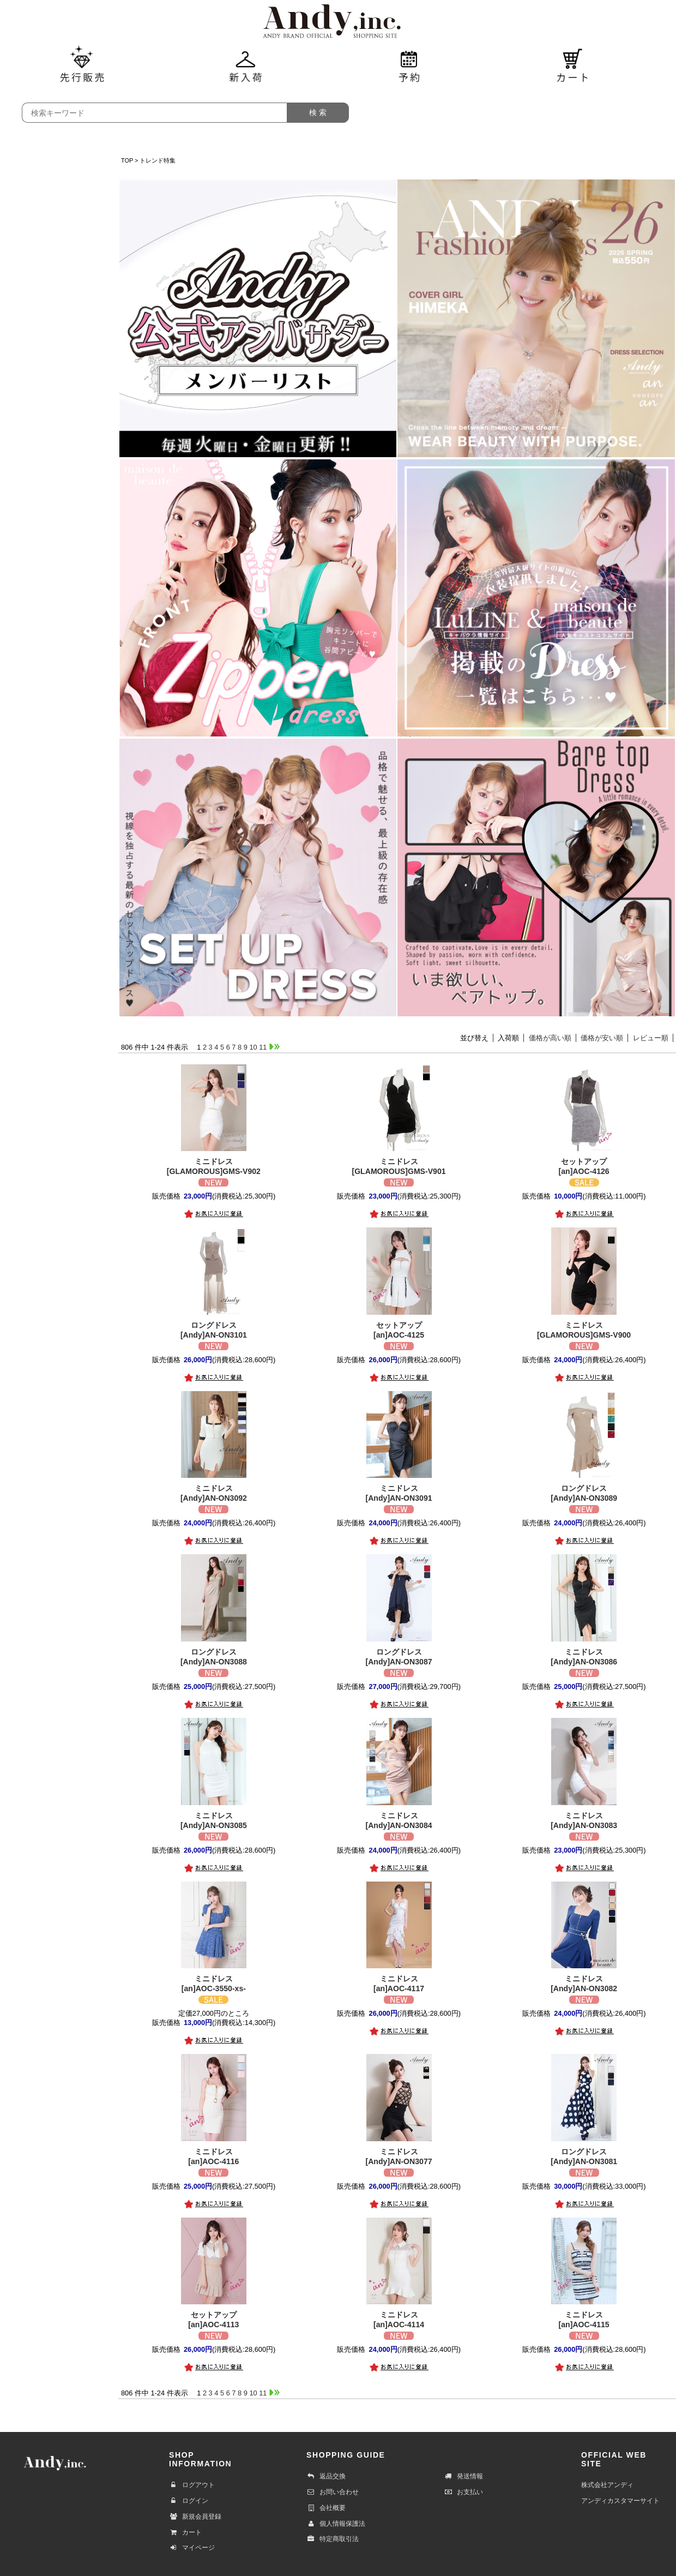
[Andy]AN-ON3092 (213, 1492)
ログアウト (192, 2485)
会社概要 (326, 2508)
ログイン (188, 2501)
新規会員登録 (195, 2516)
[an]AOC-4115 (583, 2319)
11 (263, 1047)
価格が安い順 (602, 1038)
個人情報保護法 (335, 2523)
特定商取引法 (332, 2539)
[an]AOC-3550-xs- (213, 1983)
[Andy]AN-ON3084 (398, 1820)
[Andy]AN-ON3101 (213, 1329)
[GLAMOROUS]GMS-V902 (213, 1166)
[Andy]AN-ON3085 (213, 1820)
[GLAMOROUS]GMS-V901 (398, 1166)
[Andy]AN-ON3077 (398, 2156)
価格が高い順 (550, 1038)
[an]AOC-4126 (583, 1166)
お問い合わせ (332, 2492)
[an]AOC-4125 (398, 1329)
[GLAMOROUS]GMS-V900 (583, 1329)
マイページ (192, 2547)
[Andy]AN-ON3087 (398, 1656)
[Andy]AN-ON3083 (583, 1820)
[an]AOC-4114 (398, 2319)
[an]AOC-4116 (213, 2156)
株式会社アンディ (607, 2485)
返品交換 (326, 2476)
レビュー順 (650, 1038)
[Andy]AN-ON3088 (213, 1656)
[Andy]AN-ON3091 (398, 1492)
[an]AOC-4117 (398, 1983)
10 (253, 1047)
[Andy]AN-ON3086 (583, 1656)
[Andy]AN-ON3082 (583, 1983)
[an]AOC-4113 (213, 2319)
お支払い (463, 2492)
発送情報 (463, 2476)
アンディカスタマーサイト (620, 2501)
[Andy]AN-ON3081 (583, 2156)
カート (185, 2532)
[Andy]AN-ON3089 (583, 1492)
